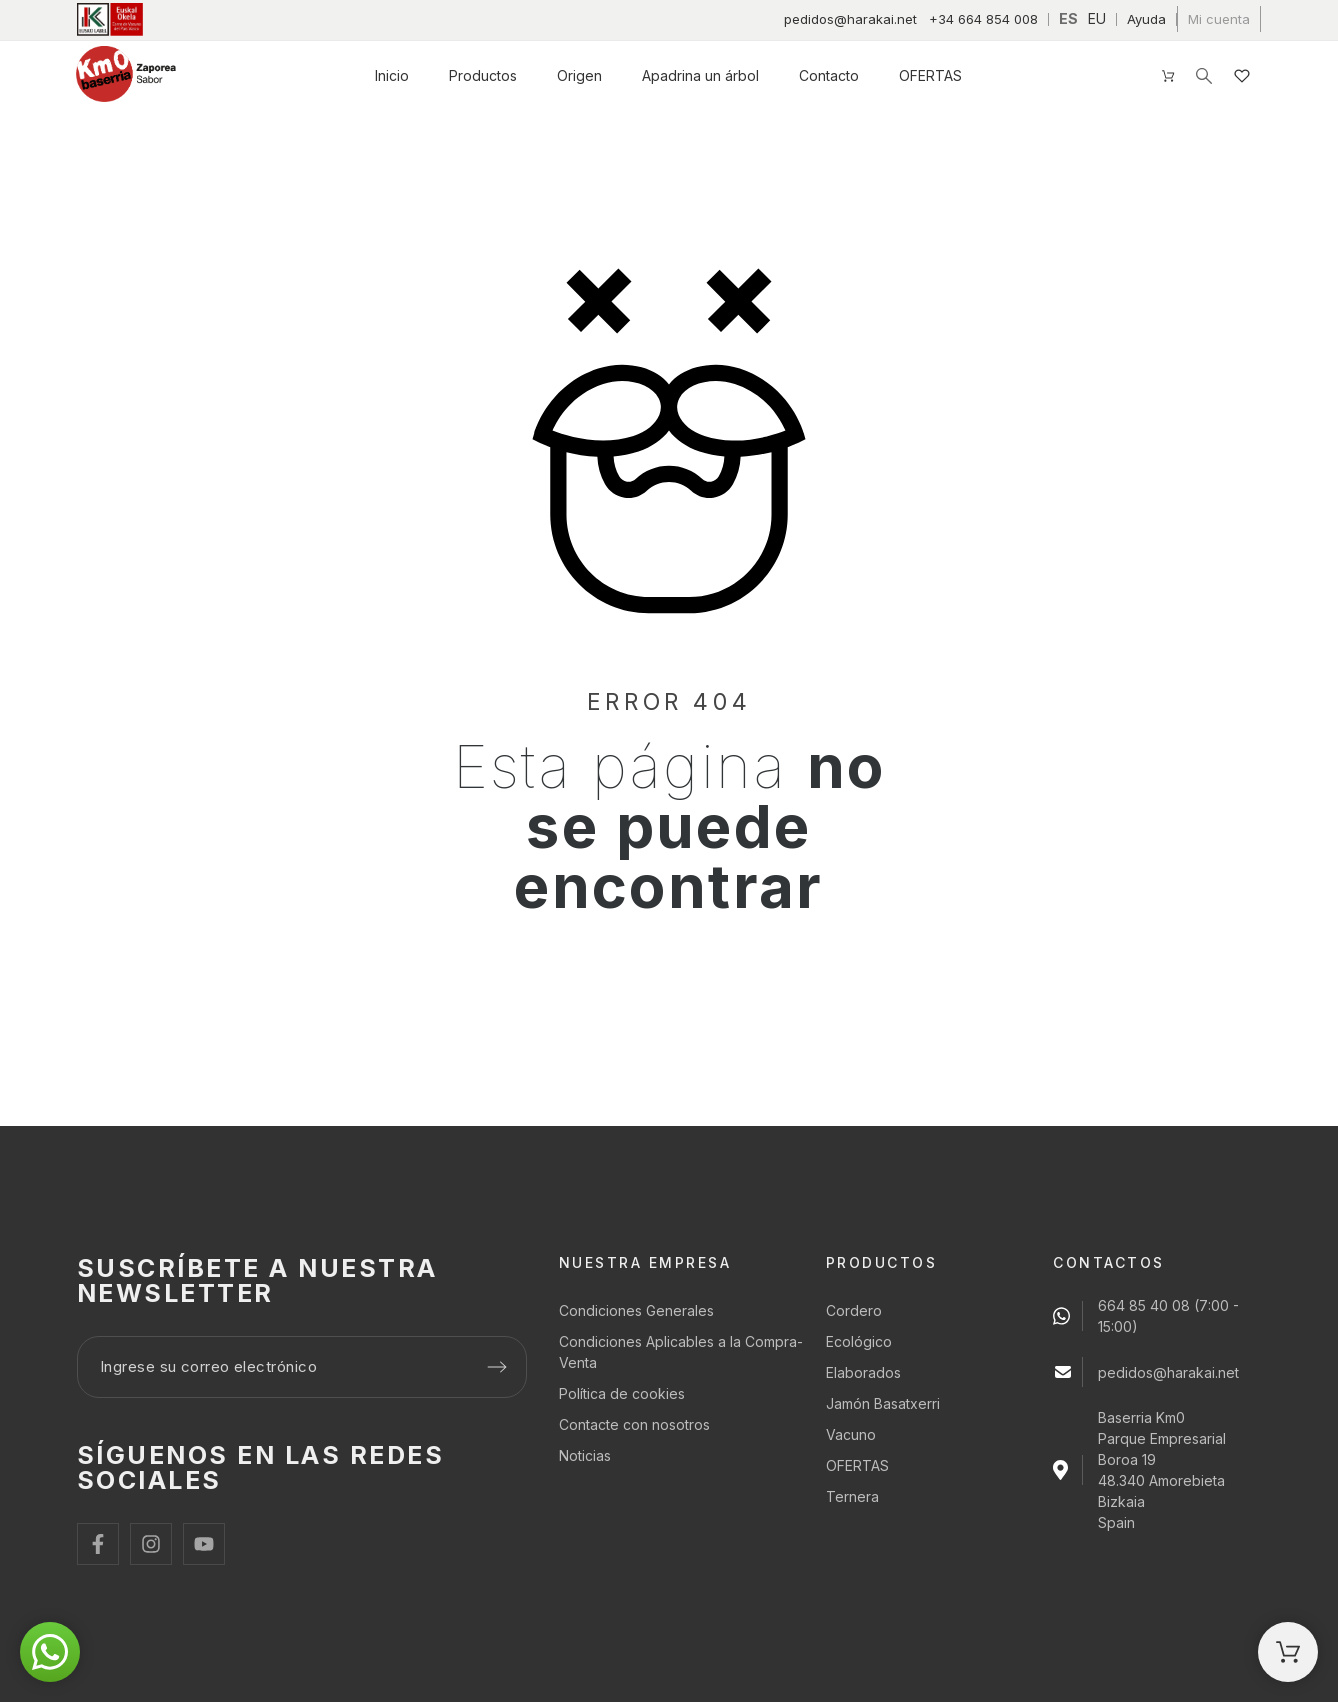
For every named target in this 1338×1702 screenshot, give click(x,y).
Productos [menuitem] (483, 75)
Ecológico (859, 1341)
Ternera (852, 1496)
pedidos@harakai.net (850, 19)
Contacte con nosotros (634, 1424)
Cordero (854, 1310)
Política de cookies (622, 1393)
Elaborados (863, 1372)
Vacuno (851, 1434)
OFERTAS (857, 1465)
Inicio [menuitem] (392, 75)
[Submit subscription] (497, 1367)
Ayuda (1146, 19)
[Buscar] (1204, 76)
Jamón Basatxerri (883, 1403)
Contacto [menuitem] (829, 75)
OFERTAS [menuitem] (930, 75)
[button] (50, 1652)
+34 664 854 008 (983, 19)
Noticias (585, 1455)
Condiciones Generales (636, 1310)
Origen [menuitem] (579, 75)
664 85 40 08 (1144, 1305)
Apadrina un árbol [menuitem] (700, 75)
